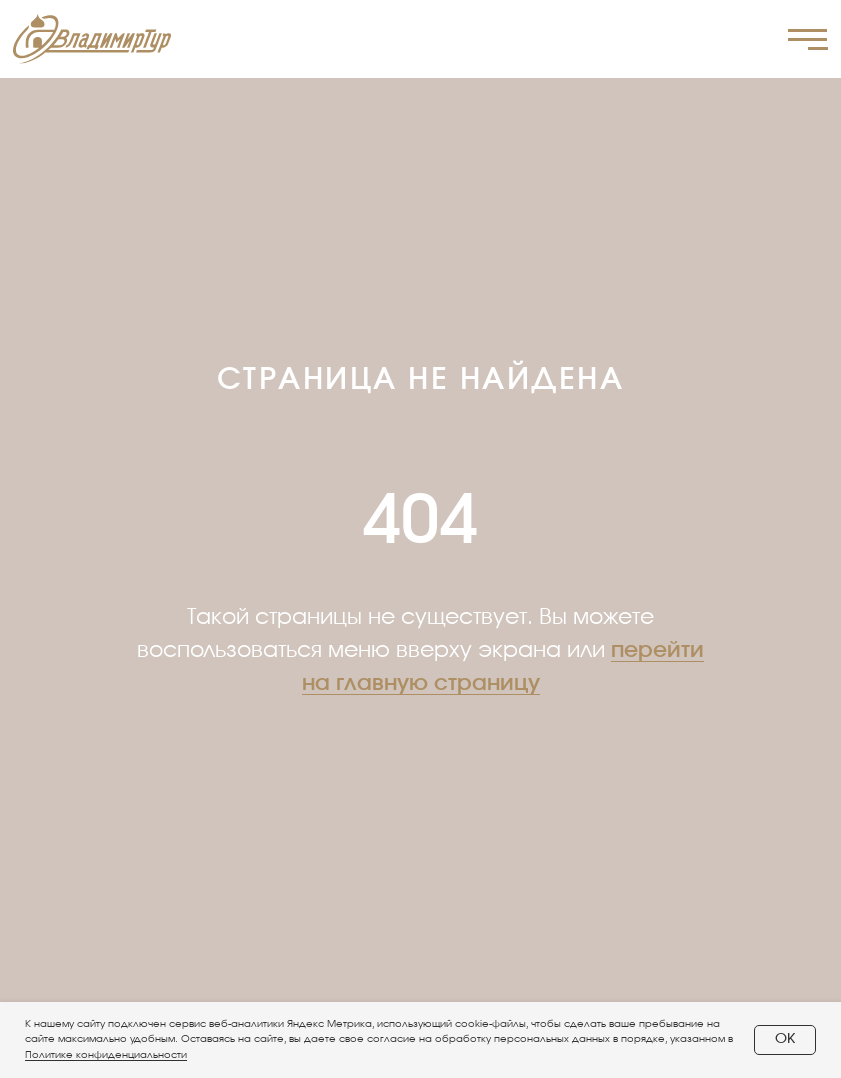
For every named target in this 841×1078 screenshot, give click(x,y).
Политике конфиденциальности (106, 1055)
